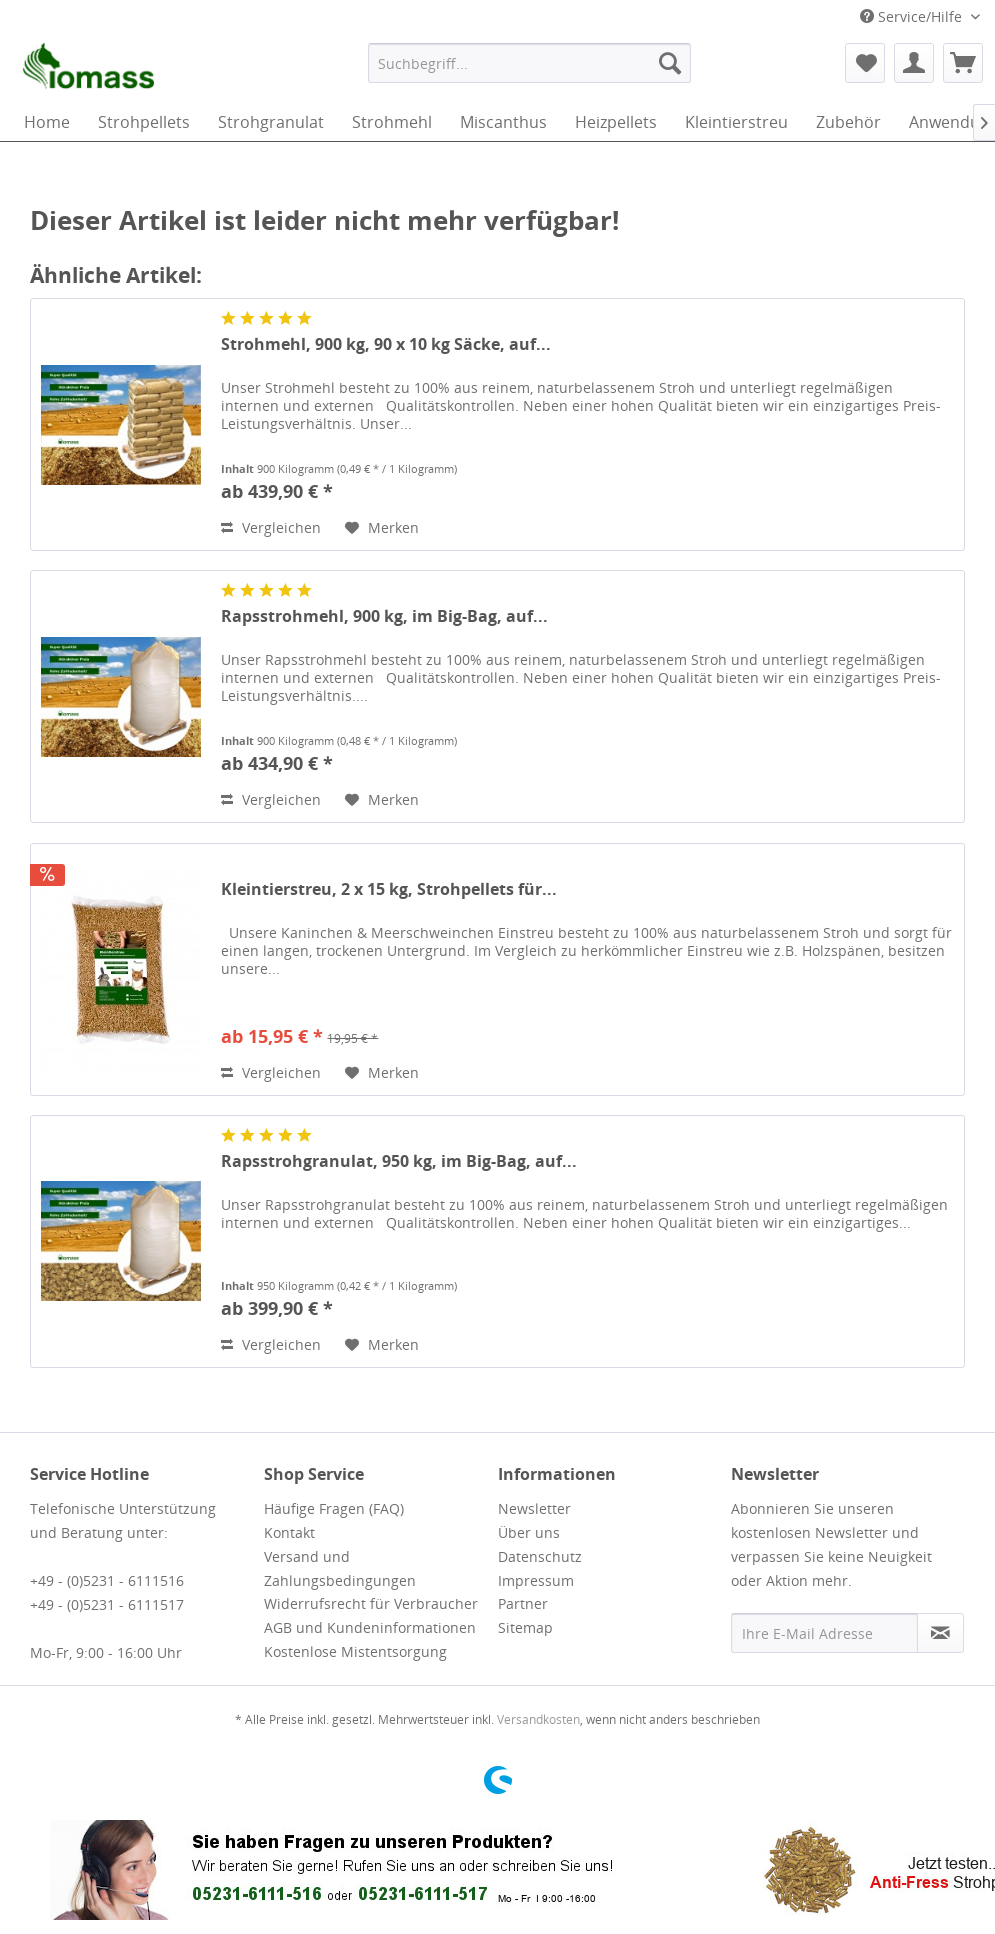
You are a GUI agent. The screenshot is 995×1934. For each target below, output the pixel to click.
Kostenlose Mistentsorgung (355, 1651)
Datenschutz (540, 1556)
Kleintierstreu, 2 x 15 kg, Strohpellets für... (389, 889)
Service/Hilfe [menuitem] (913, 16)
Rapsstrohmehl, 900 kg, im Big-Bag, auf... (384, 616)
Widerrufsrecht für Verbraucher (371, 1603)
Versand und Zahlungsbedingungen (340, 1568)
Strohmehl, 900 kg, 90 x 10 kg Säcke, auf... (386, 344)
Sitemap (525, 1627)
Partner (523, 1603)
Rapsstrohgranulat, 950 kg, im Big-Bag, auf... (399, 1161)
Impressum (536, 1580)
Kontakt (289, 1532)
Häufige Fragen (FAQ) (334, 1508)
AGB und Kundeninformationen (370, 1627)
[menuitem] (529, 63)
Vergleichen (271, 527)
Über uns (529, 1532)
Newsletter (534, 1508)
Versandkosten (538, 1719)
